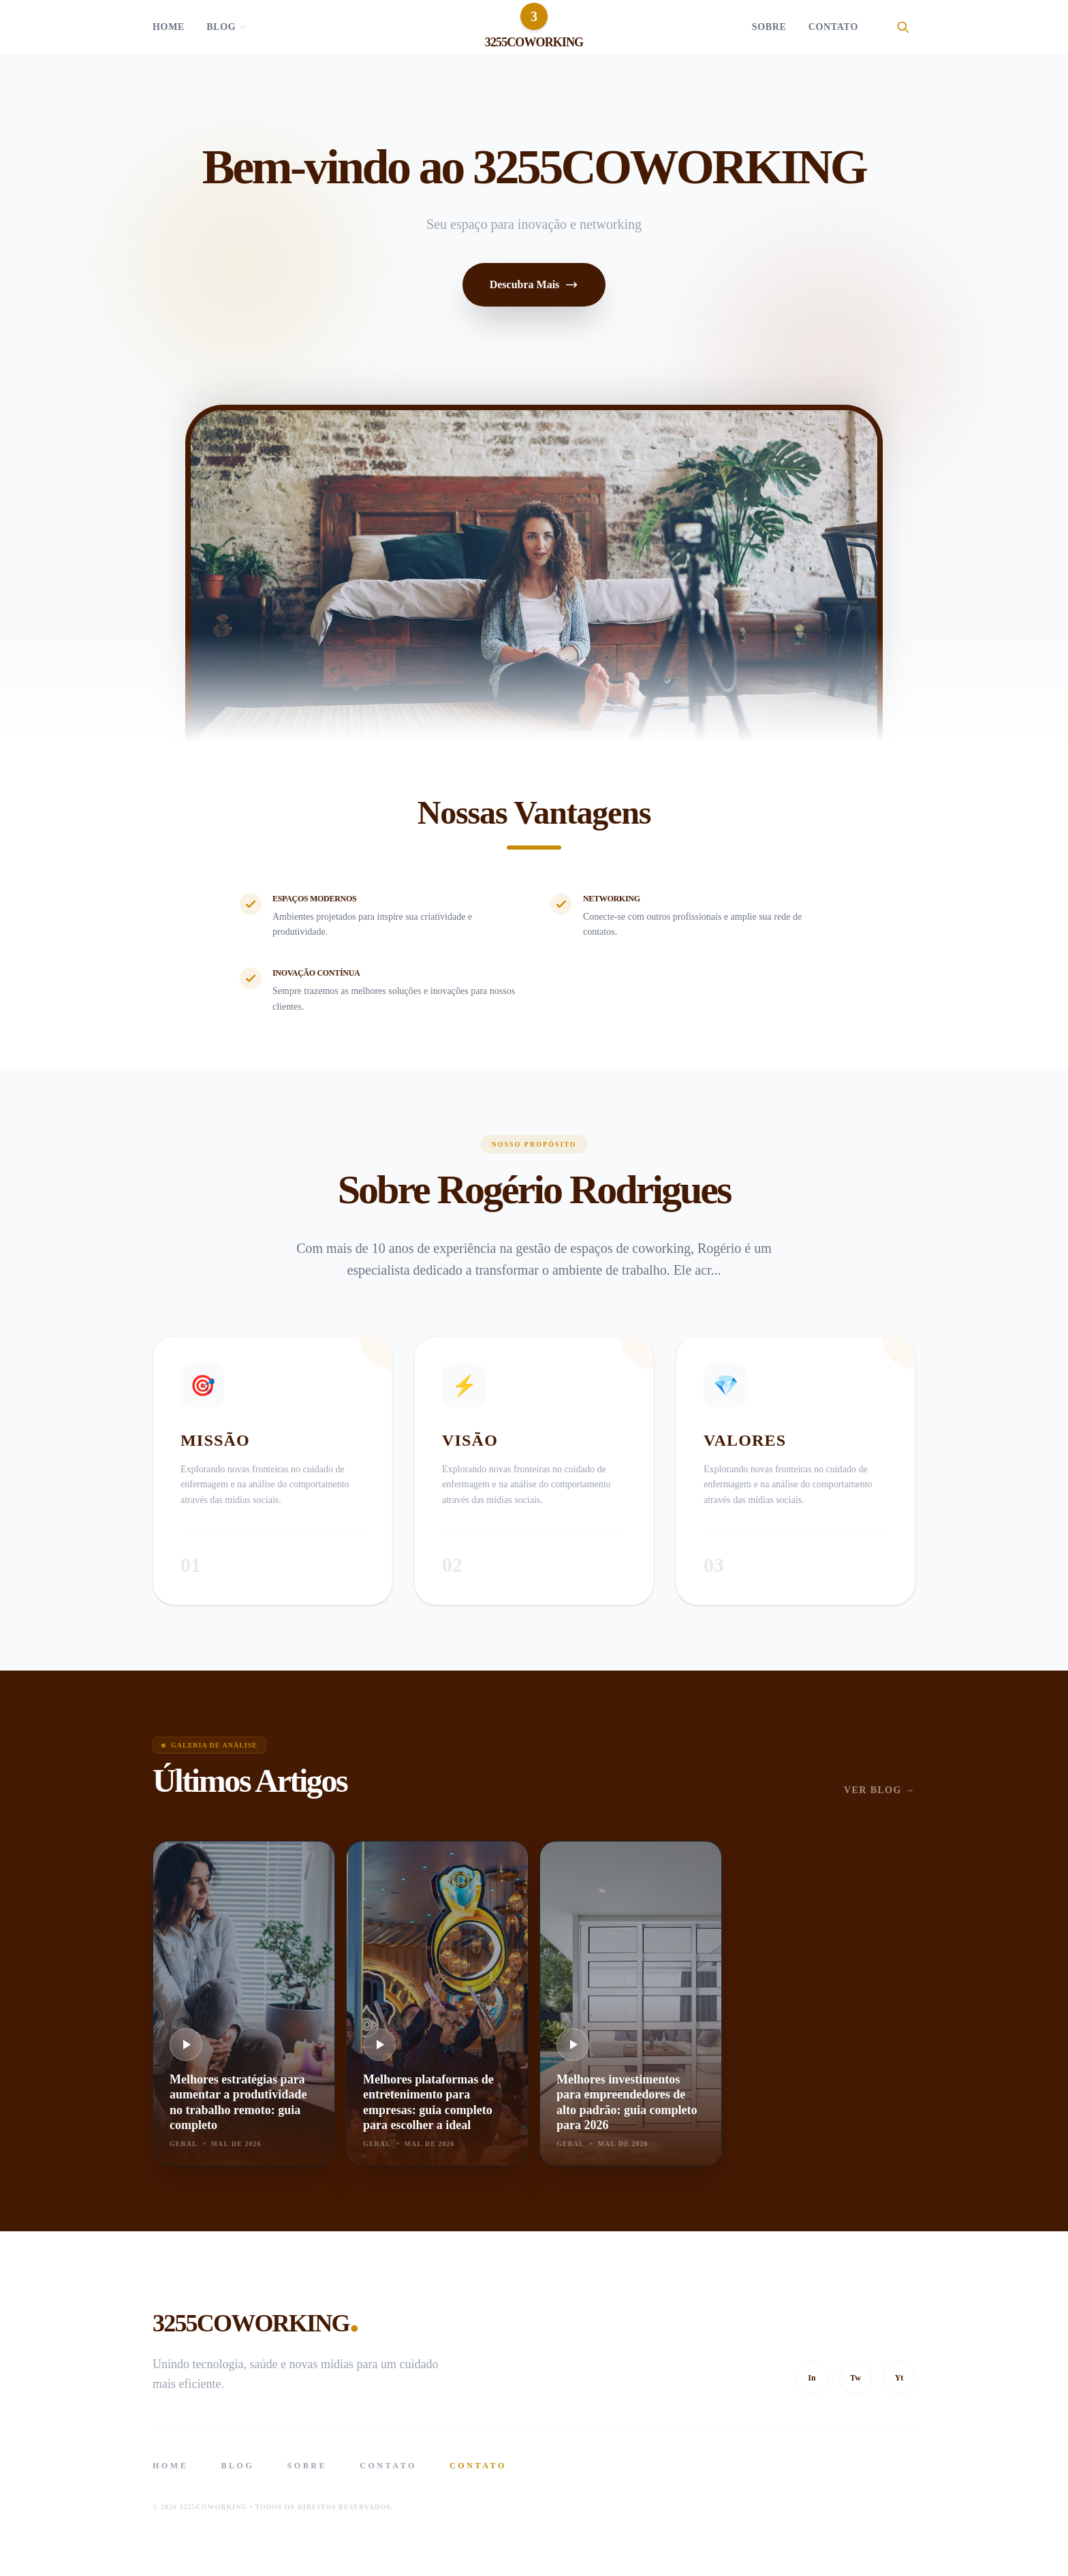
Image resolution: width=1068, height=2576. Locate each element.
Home (169, 27)
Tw (855, 2378)
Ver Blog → (879, 1790)
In (811, 2378)
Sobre (769, 27)
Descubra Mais (534, 285)
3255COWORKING (255, 2317)
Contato (833, 27)
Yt (899, 2378)
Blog (226, 27)
